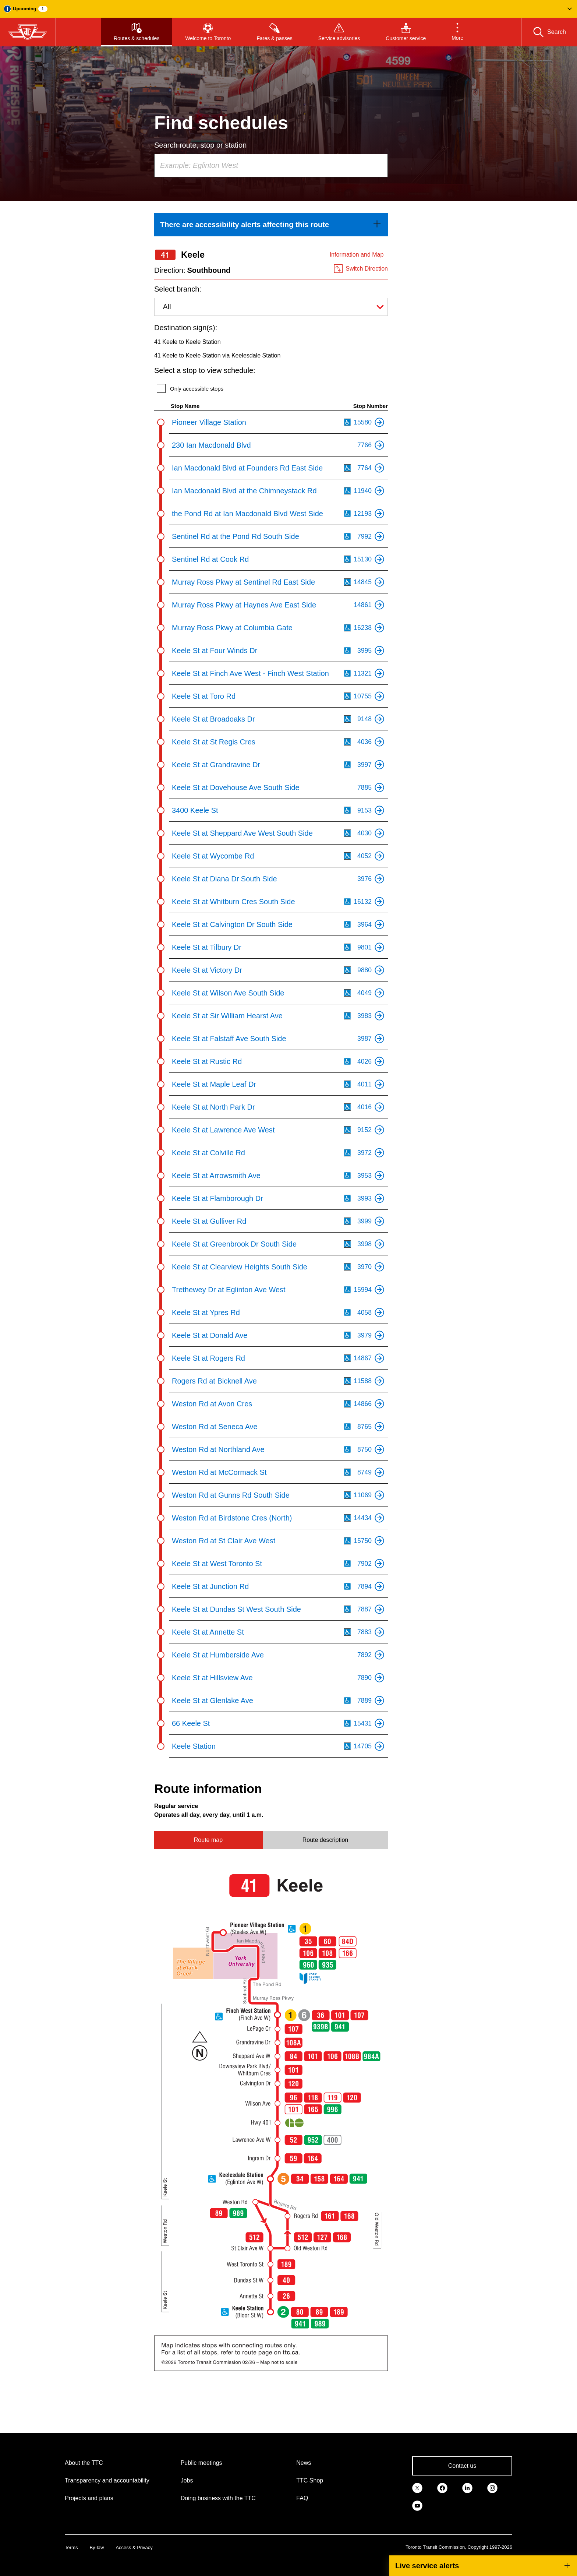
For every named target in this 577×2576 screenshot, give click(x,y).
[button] (288, 9)
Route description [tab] (325, 1840)
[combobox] (271, 165)
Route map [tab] (208, 1840)
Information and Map (357, 254)
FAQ (302, 2498)
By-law (96, 2547)
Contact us (462, 2466)
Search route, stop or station (200, 145)
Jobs (187, 2480)
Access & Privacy (134, 2547)
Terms (71, 2547)
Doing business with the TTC (218, 2498)
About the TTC (84, 2463)
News (303, 2463)
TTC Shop (309, 2480)
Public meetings (201, 2463)
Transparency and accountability (107, 2480)
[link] (271, 224)
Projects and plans (89, 2498)
